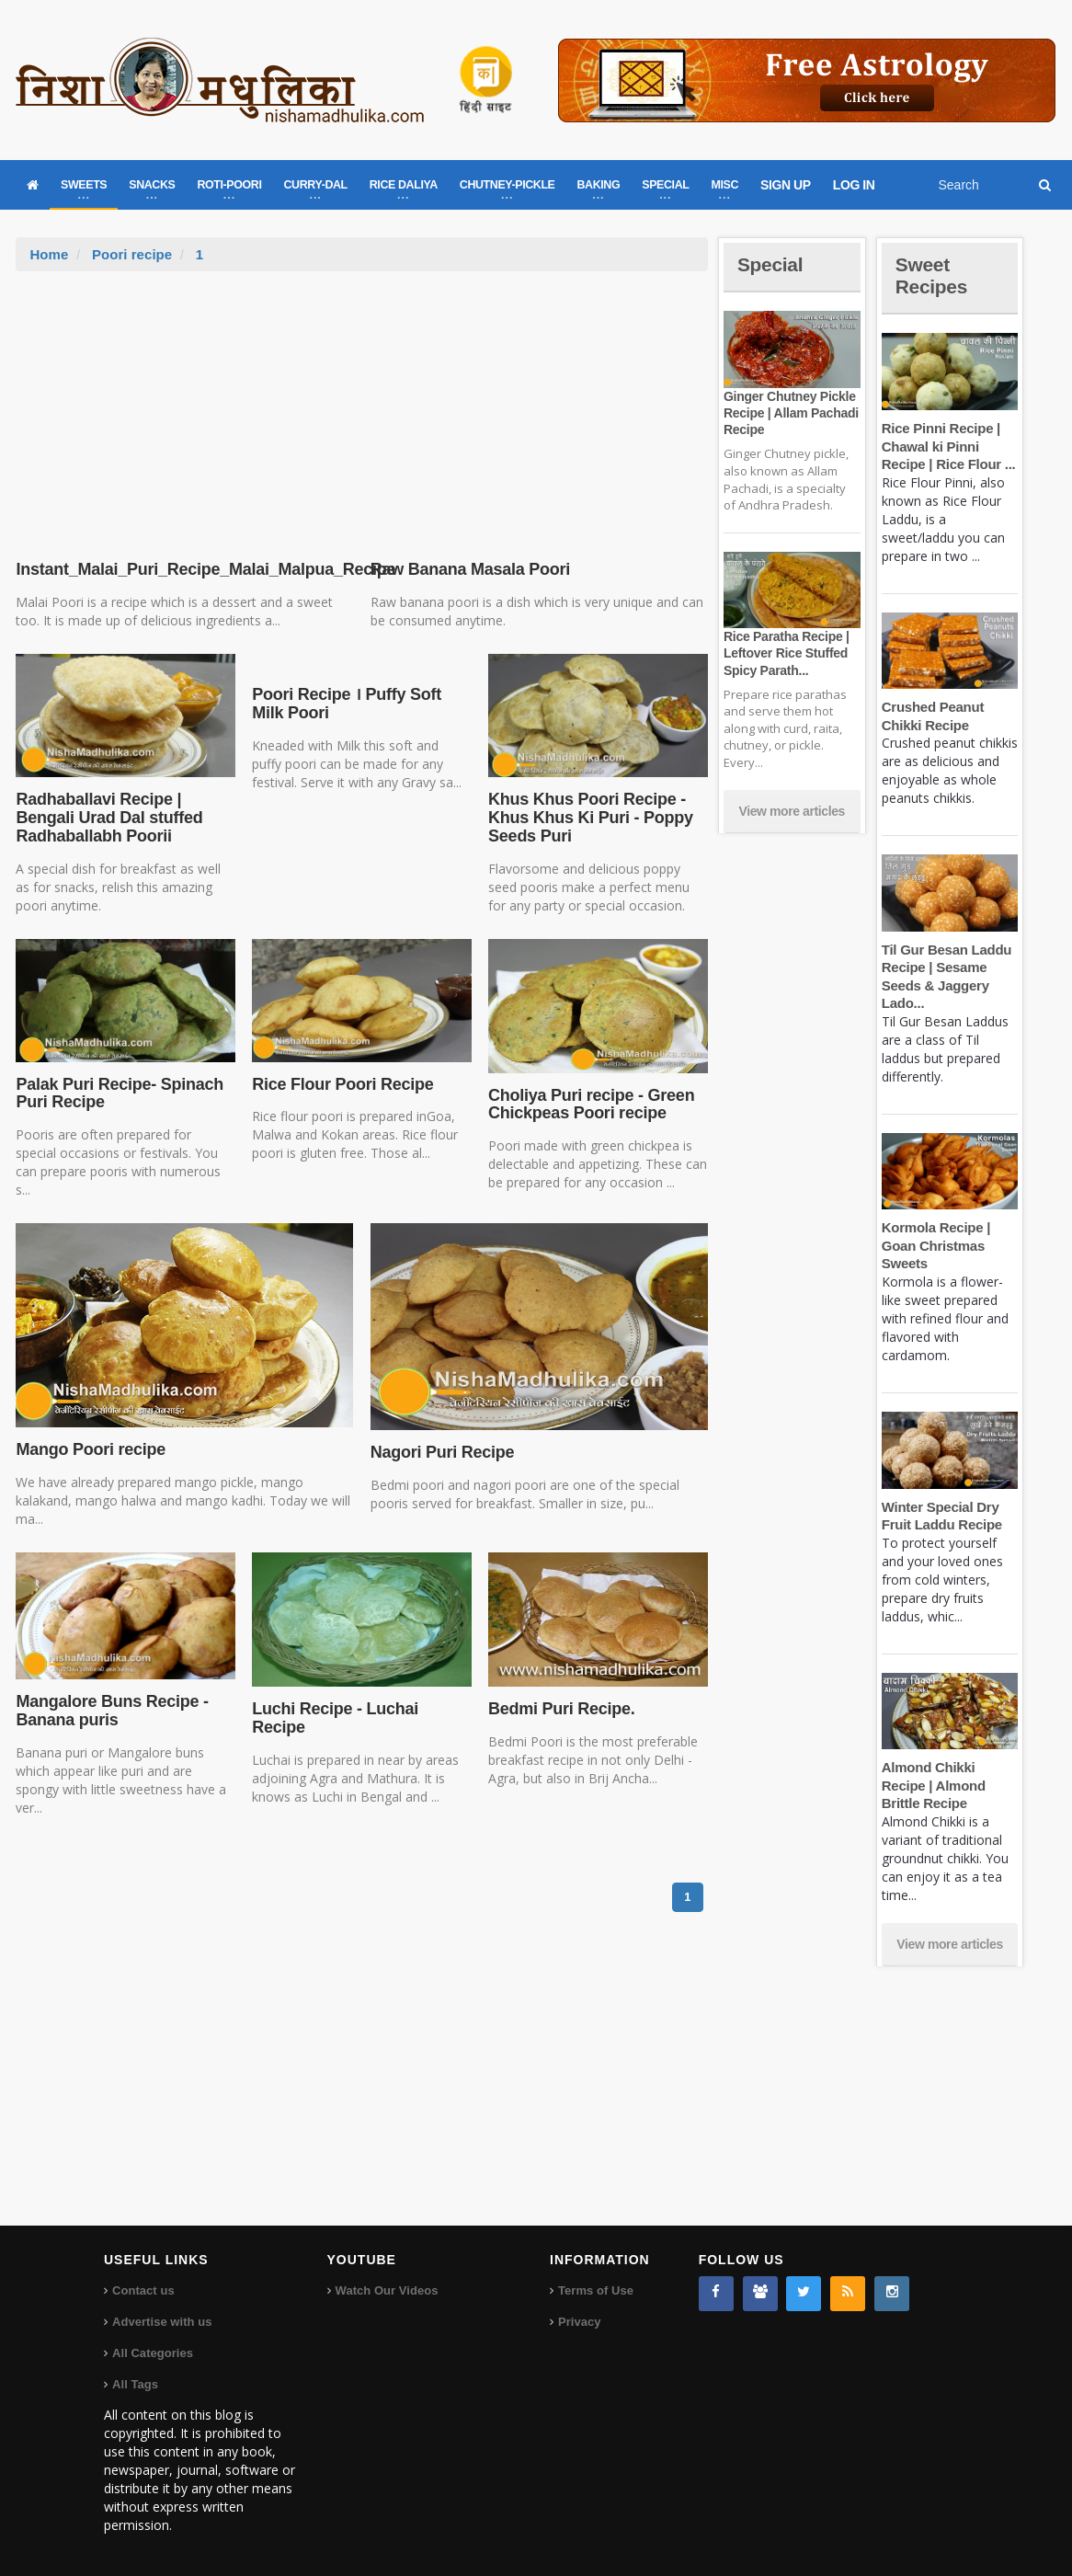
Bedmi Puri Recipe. (560, 1709)
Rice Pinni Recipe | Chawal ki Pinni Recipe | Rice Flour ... (947, 446)
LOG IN (854, 184)
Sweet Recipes (933, 275)
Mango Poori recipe (89, 1449)
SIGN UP (785, 184)
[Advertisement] (362, 409)
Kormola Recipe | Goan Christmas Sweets (935, 1245)
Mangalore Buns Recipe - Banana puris (110, 1710)
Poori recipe (132, 254)
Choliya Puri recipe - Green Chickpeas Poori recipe (589, 1104)
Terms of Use (595, 2290)
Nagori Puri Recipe (441, 1452)
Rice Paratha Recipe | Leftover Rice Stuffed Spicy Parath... (785, 653)
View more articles (791, 811)
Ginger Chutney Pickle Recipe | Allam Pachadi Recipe (790, 413)
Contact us (143, 2290)
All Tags (135, 2384)
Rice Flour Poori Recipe (341, 1084)
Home (48, 254)
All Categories (152, 2353)
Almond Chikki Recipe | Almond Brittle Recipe (933, 1785)
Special (771, 264)
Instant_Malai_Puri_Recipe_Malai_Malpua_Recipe (202, 569)
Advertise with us (161, 2322)
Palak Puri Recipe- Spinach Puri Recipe (118, 1093)
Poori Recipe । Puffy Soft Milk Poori (345, 703)
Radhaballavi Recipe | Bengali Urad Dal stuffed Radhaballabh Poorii (107, 817)
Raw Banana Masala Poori (471, 569)
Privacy (579, 2322)
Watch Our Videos (387, 2290)
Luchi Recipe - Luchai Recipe (334, 1718)
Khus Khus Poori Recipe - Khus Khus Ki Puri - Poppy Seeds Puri (589, 817)
